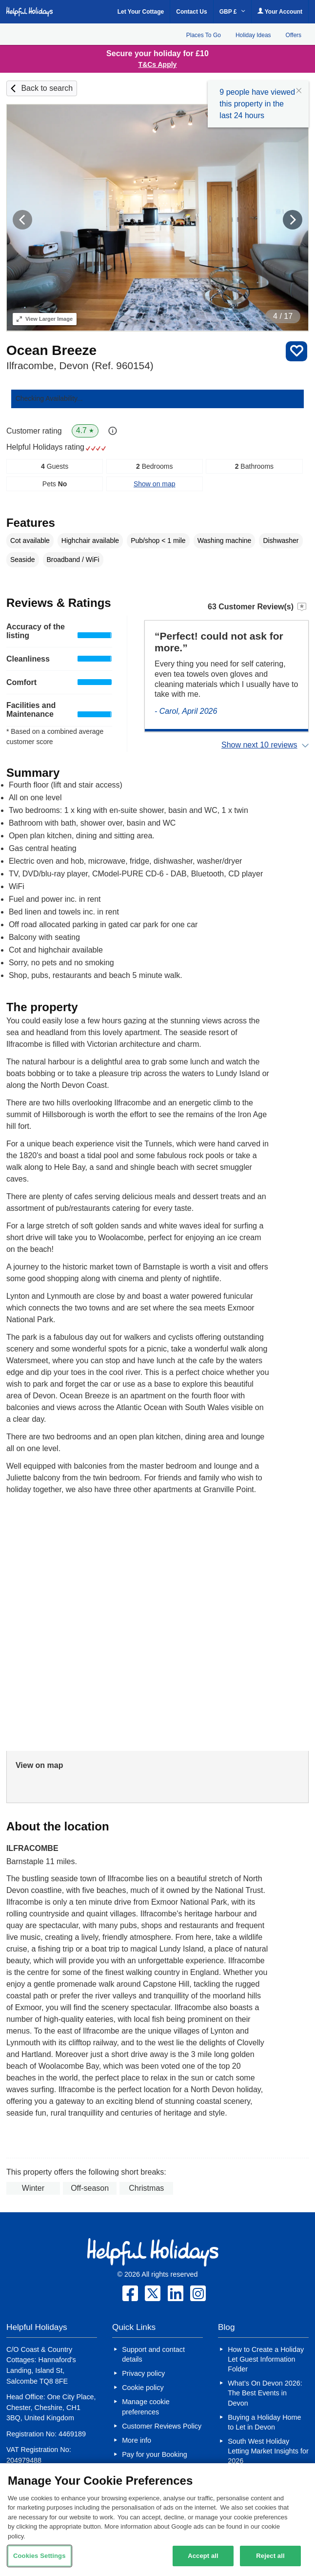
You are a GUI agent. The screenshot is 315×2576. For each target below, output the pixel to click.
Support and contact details (153, 2354)
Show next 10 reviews (259, 745)
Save (296, 351)
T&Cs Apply (157, 64)
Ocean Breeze (51, 350)
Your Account (279, 11)
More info (136, 2440)
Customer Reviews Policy (161, 2426)
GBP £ (232, 11)
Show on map (155, 484)
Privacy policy (143, 2373)
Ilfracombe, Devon (80, 365)
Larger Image (45, 319)
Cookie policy (143, 2387)
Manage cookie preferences (146, 2406)
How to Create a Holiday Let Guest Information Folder (266, 2359)
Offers (293, 35)
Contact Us (191, 11)
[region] (157, 2519)
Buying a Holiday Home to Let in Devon (264, 2422)
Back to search (47, 88)
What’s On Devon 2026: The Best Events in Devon (265, 2393)
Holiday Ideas (253, 35)
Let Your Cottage (141, 11)
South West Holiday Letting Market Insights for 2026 (268, 2451)
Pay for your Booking (154, 2454)
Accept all (203, 2555)
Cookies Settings (39, 2555)
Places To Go (203, 35)
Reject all (270, 2555)
